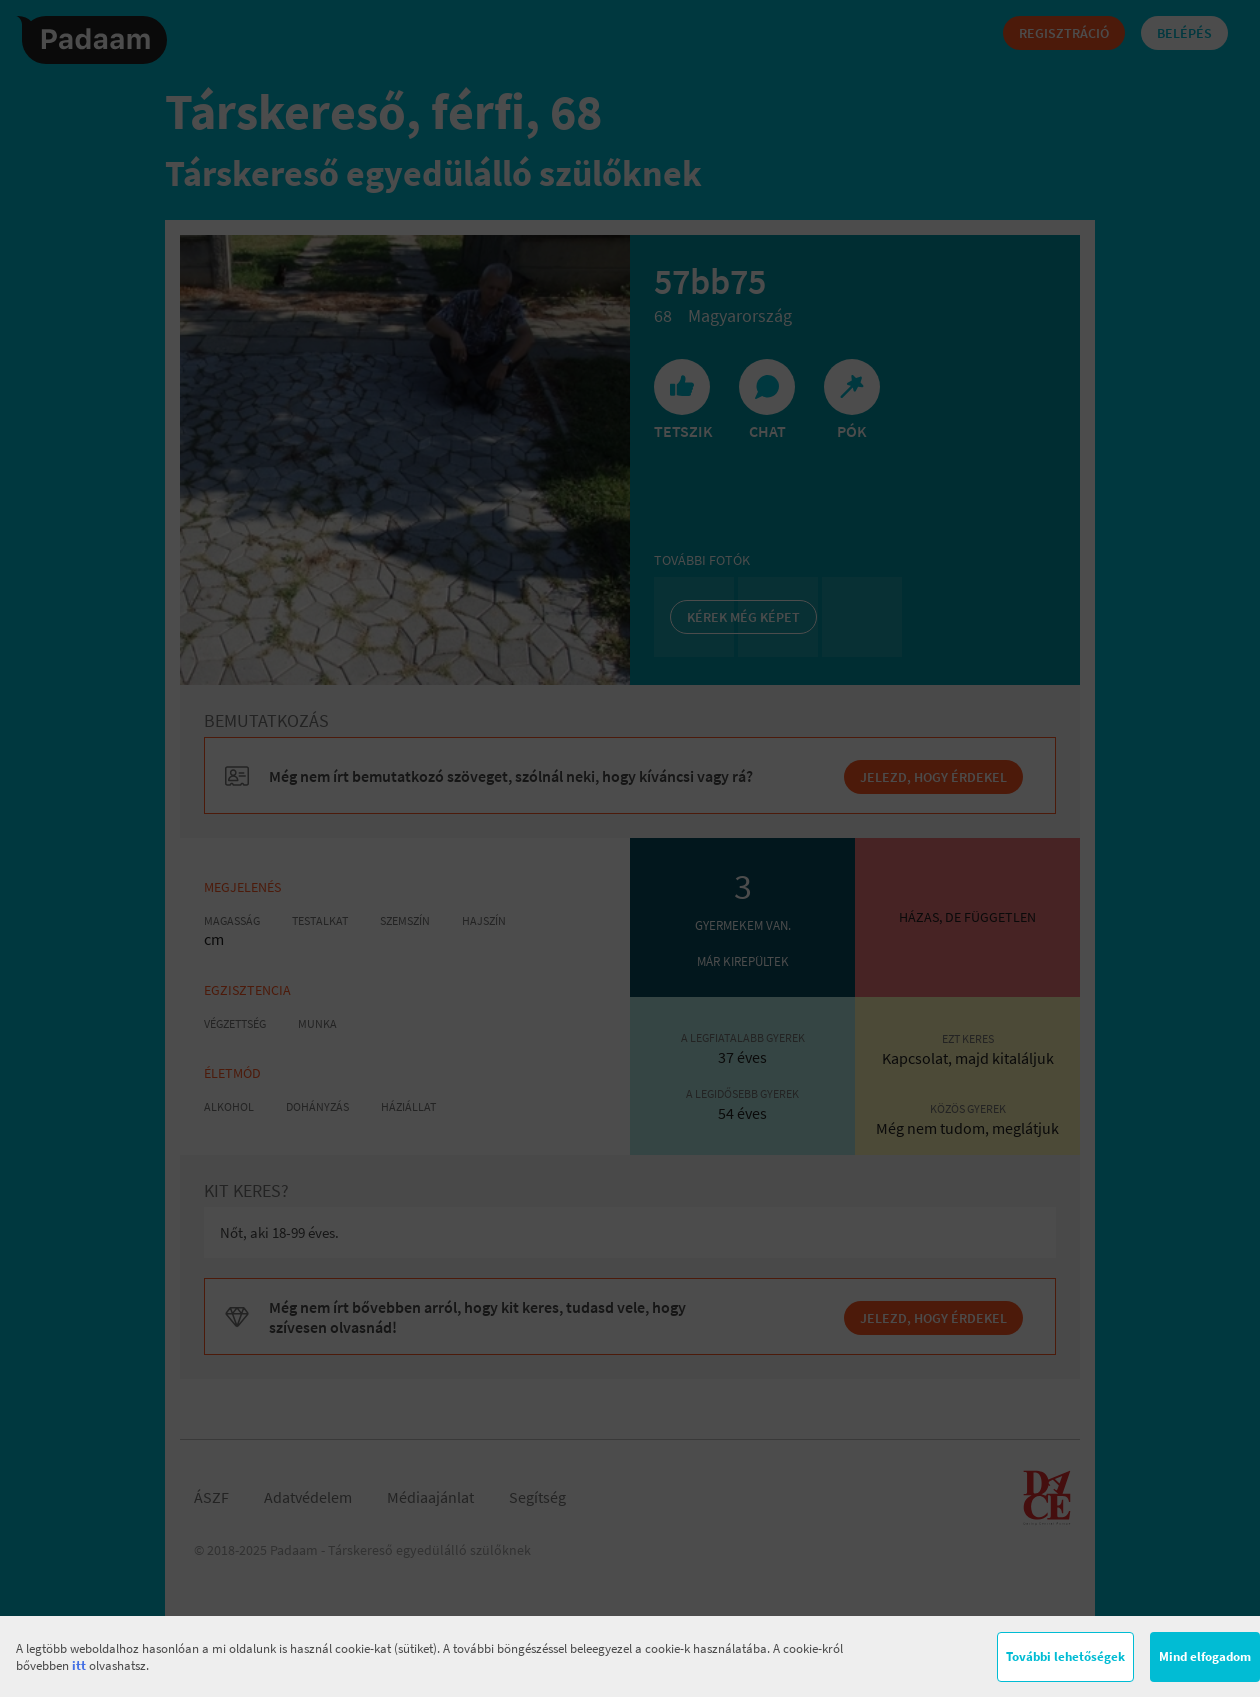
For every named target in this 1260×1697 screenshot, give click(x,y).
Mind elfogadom (1205, 1656)
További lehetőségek (1065, 1656)
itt (79, 1665)
